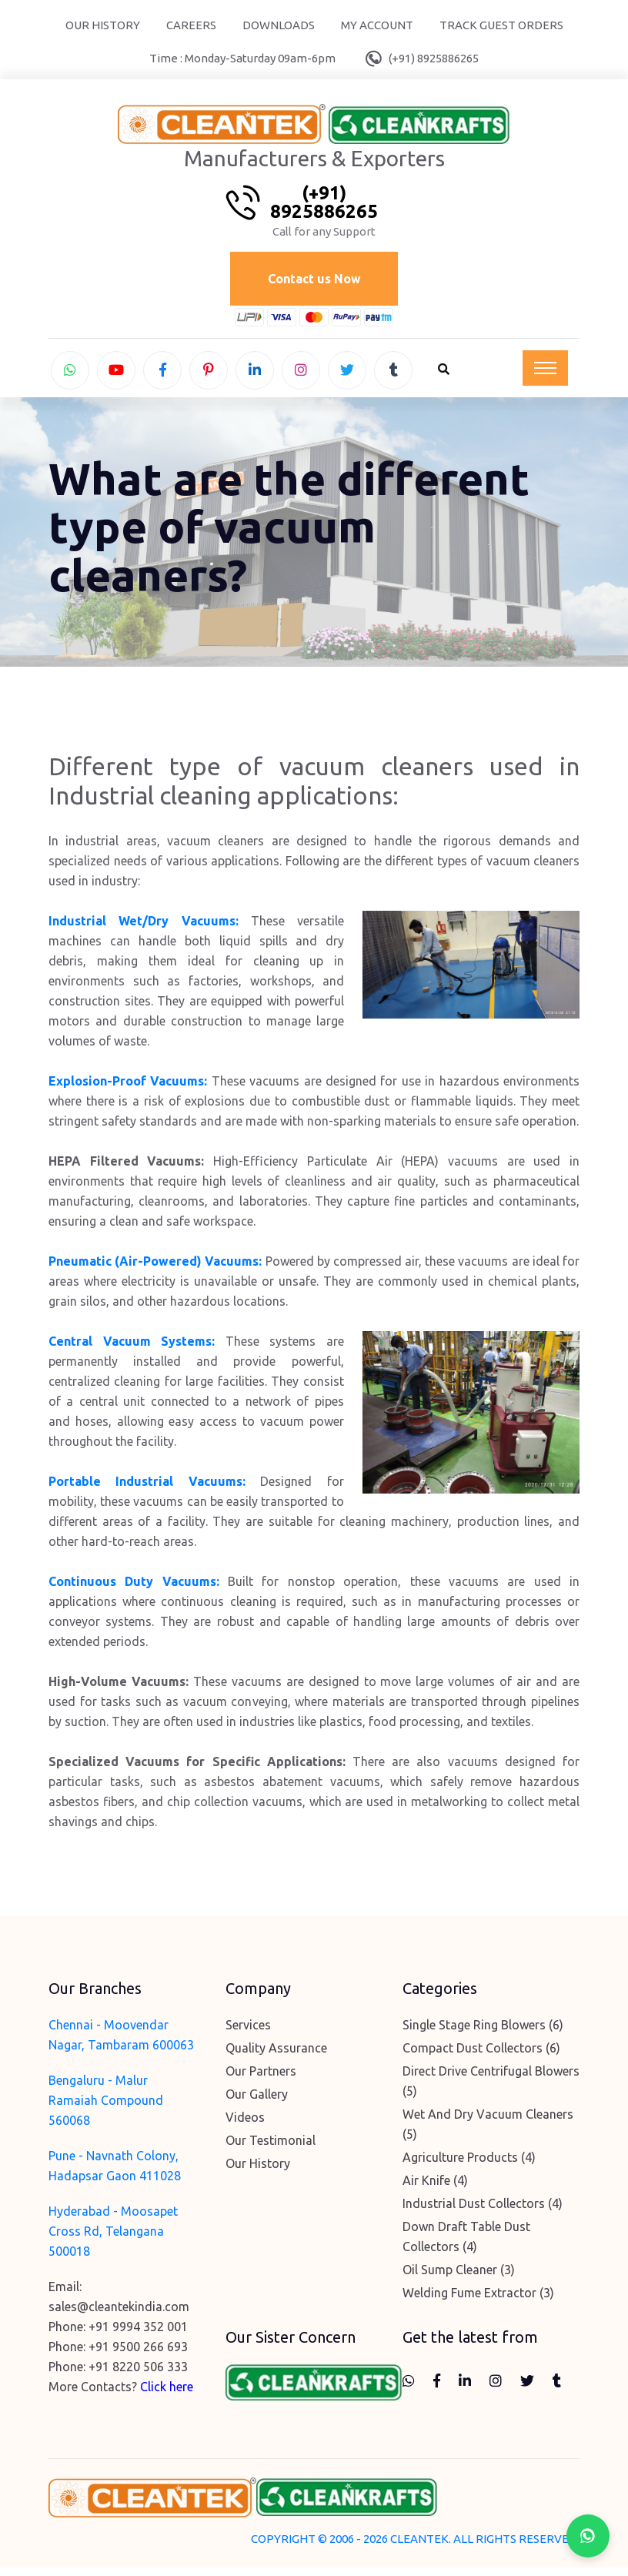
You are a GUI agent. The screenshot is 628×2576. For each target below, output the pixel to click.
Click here (166, 2394)
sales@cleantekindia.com (118, 2314)
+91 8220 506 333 (138, 2374)
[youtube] (116, 372)
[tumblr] (393, 372)
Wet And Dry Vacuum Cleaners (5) (488, 2132)
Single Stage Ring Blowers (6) (483, 2032)
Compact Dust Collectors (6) (481, 2055)
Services (248, 2032)
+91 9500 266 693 (138, 2354)
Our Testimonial (270, 2148)
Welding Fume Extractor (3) (478, 2300)
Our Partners (260, 2079)
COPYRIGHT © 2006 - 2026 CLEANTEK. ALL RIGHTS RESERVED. (415, 2547)
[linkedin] (255, 372)
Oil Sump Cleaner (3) (459, 2277)
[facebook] (162, 372)
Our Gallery (256, 2102)
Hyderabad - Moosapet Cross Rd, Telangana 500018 (113, 2239)
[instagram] (301, 372)
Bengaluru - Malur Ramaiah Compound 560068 (105, 2108)
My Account (377, 25)
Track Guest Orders (501, 25)
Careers (191, 25)
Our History (102, 25)
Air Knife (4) (435, 2188)
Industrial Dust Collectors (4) (483, 2211)
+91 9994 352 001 (138, 2334)
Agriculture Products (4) (469, 2165)
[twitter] (347, 372)
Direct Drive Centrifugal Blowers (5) (491, 2089)
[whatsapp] (70, 372)
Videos (245, 2125)
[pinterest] (208, 372)
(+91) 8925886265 (434, 58)
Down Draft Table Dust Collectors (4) (466, 2244)
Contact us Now (314, 280)
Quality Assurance (276, 2055)
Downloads (278, 25)
